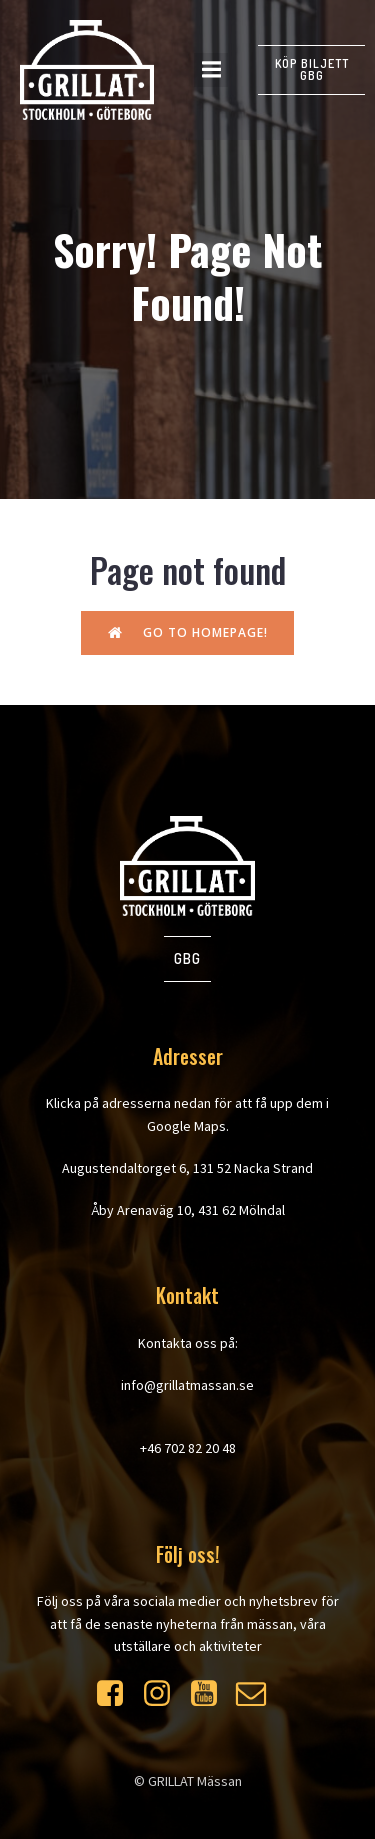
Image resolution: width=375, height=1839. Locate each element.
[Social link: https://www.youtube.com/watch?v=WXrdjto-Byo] (211, 1694)
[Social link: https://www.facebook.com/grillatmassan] (117, 1694)
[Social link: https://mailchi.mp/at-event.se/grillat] (258, 1694)
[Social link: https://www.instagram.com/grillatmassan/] (164, 1694)
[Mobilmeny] (211, 70)
